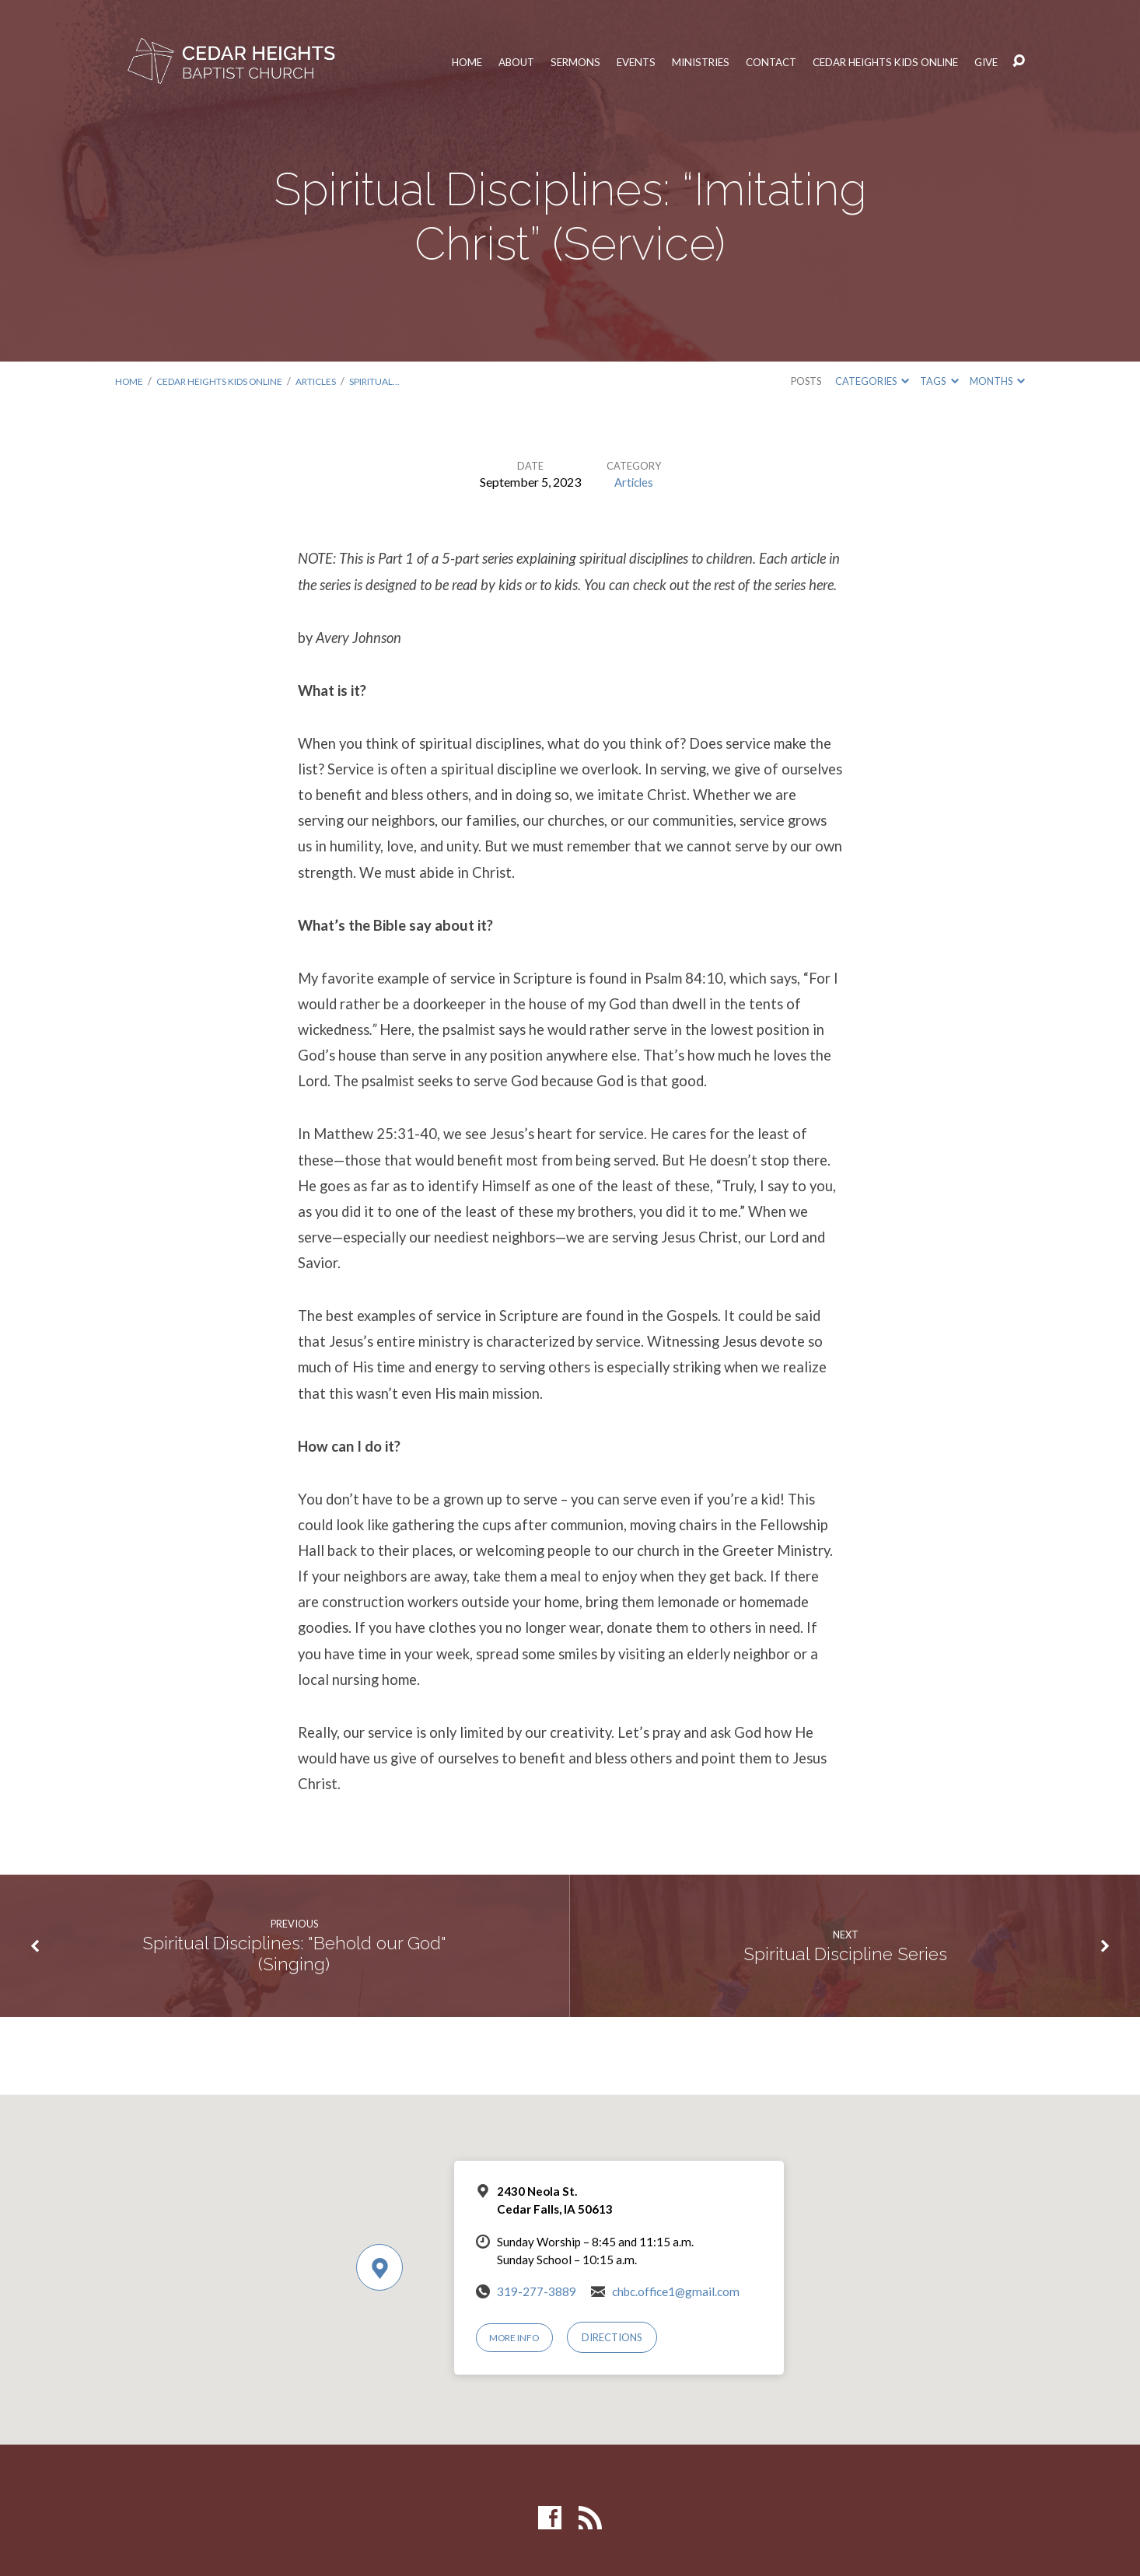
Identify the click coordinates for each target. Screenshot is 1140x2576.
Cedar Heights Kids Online (876, 61)
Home (431, 61)
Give (986, 61)
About (484, 61)
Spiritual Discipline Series (846, 1954)
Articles (331, 381)
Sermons (546, 61)
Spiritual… (394, 381)
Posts (806, 381)
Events (610, 61)
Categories (872, 381)
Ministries (678, 61)
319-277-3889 (536, 2291)
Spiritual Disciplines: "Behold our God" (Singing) (294, 1953)
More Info (518, 2337)
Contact (753, 61)
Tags (939, 381)
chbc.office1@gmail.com (676, 2291)
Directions (618, 2337)
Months (997, 381)
